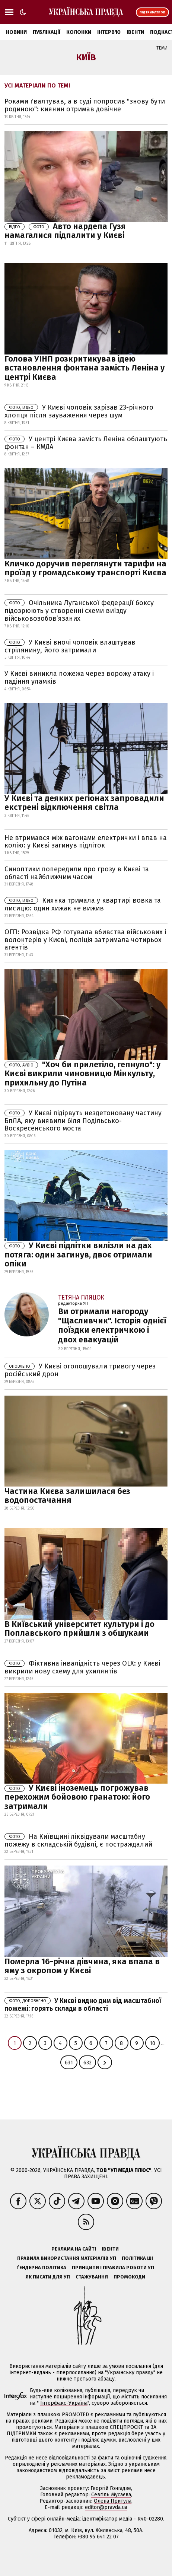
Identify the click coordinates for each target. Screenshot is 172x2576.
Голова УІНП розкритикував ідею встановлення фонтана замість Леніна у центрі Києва (84, 368)
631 (69, 2063)
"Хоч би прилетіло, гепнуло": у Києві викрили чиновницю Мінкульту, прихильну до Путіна (82, 1073)
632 (87, 2063)
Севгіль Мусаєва (111, 2494)
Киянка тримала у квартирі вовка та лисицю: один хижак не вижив (82, 904)
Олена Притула (112, 2501)
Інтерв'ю (109, 32)
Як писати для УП (47, 2277)
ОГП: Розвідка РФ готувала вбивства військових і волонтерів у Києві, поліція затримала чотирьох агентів (85, 939)
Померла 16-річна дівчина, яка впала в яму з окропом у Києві (82, 1965)
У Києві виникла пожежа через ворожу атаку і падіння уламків (79, 678)
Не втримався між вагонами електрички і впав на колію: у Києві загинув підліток (85, 842)
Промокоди (129, 2277)
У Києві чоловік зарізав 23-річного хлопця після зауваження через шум (78, 411)
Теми (162, 48)
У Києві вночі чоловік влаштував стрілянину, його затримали (70, 646)
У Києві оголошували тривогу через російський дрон (80, 1370)
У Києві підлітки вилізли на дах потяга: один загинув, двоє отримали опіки (78, 1254)
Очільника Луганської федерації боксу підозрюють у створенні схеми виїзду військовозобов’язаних (79, 611)
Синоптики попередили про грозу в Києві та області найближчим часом (76, 873)
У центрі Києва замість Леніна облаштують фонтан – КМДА (85, 443)
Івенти (135, 32)
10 (152, 2043)
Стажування (92, 2277)
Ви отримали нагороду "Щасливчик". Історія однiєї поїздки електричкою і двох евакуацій (112, 1325)
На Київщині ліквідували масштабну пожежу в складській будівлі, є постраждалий (78, 1840)
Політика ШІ (137, 2258)
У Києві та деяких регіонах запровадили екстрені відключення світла (84, 802)
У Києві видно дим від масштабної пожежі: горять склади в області (82, 2005)
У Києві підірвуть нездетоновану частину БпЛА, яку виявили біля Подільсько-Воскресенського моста (83, 1121)
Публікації (46, 32)
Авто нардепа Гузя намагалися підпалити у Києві (65, 230)
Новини (16, 32)
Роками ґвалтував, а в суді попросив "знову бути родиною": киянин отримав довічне (84, 105)
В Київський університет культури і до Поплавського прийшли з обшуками (79, 1628)
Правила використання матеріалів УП (66, 2258)
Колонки (78, 32)
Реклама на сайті (73, 2249)
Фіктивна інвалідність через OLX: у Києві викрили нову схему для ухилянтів (82, 1667)
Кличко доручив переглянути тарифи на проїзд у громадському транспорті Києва (85, 568)
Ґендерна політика (41, 2267)
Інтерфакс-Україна (63, 2403)
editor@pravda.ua (106, 2507)
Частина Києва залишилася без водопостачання (67, 1495)
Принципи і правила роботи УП (113, 2267)
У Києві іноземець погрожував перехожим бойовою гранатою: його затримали (77, 1797)
